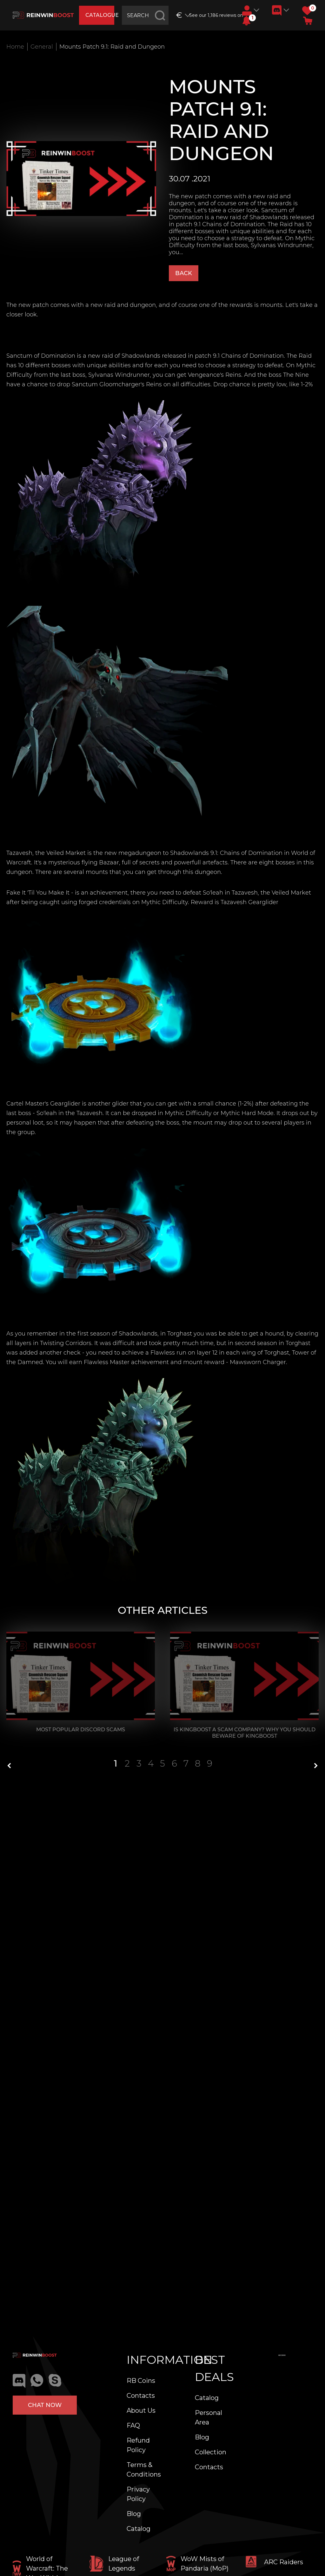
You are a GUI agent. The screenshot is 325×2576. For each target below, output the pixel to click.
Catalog (138, 2528)
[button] (246, 20)
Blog (134, 2514)
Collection (210, 2452)
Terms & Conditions (144, 2469)
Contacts (141, 2395)
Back (183, 273)
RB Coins (141, 2380)
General (41, 46)
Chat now (45, 2405)
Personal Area (208, 2417)
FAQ (133, 2425)
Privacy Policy (138, 2494)
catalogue (99, 15)
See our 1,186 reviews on (213, 15)
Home (15, 46)
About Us (141, 2410)
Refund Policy (138, 2445)
